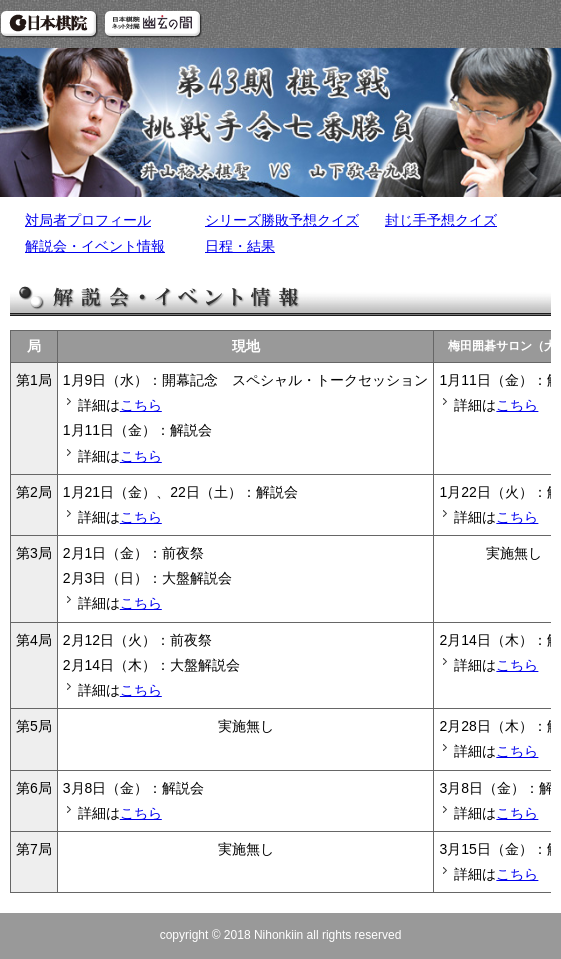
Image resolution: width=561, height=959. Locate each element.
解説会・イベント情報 (95, 246)
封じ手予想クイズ (441, 220)
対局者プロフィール (88, 220)
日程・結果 (240, 246)
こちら (141, 405)
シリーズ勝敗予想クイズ (282, 220)
